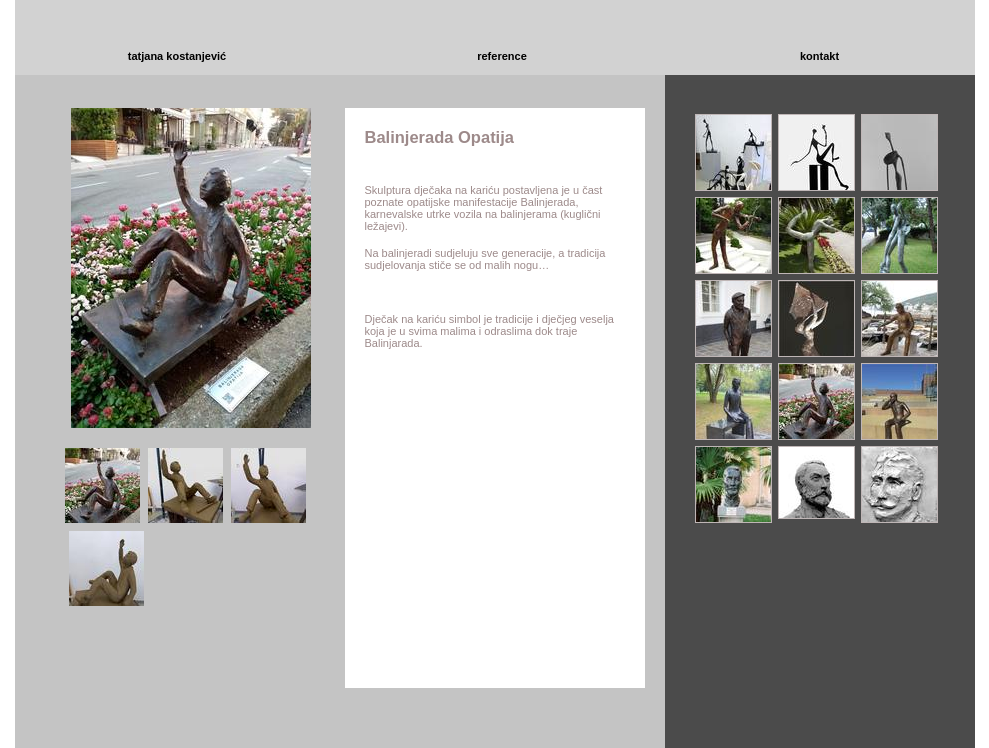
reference (502, 56)
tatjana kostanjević (177, 56)
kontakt (819, 56)
